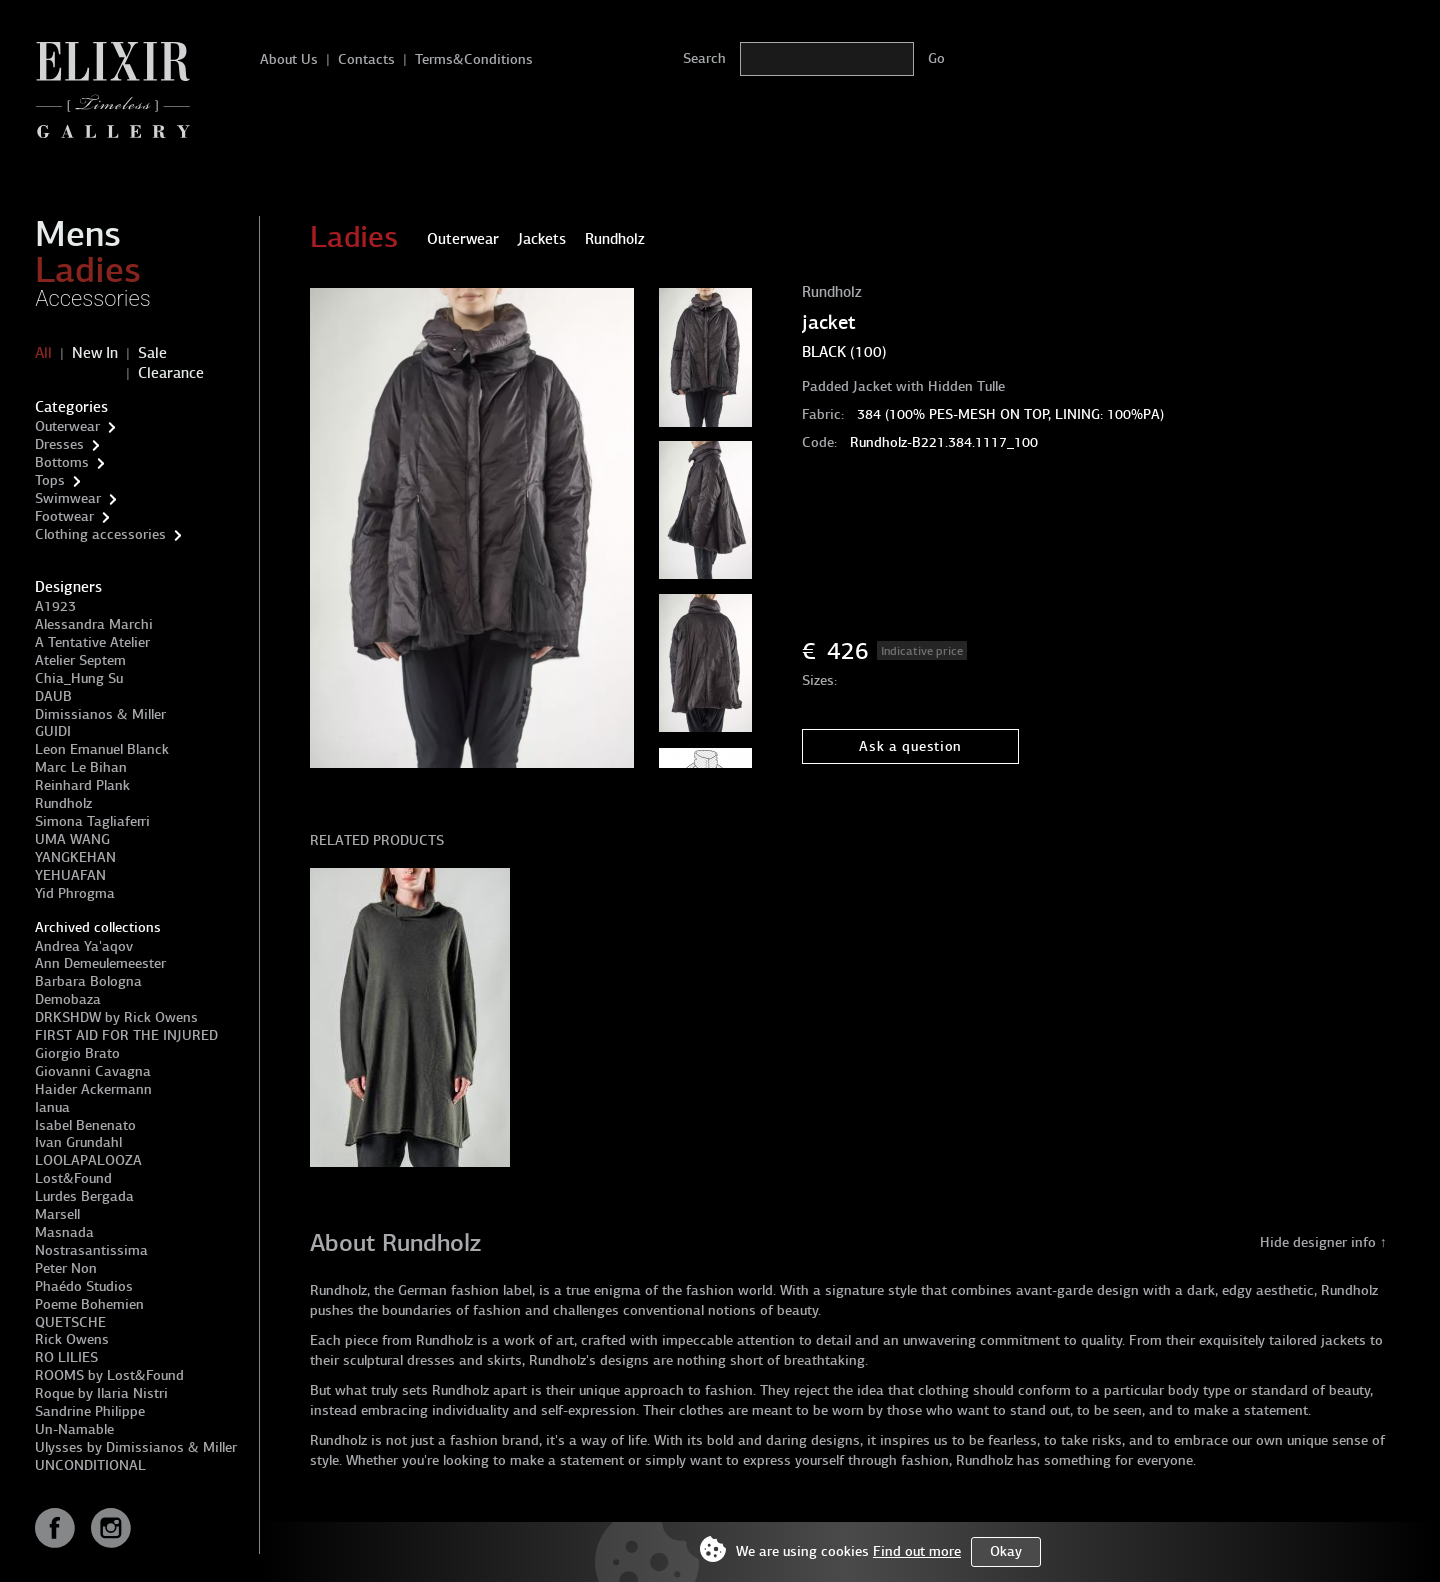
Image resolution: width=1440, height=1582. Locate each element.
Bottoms (62, 462)
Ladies (88, 270)
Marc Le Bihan (81, 767)
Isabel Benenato (85, 1125)
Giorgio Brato (77, 1053)
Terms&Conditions (474, 59)
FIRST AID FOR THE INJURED (126, 1035)
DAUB (53, 696)
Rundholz (63, 803)
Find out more (917, 1551)
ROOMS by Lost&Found (109, 1375)
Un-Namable (74, 1429)
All (43, 353)
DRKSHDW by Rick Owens (116, 1017)
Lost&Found (73, 1178)
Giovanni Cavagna (93, 1071)
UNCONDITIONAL (90, 1465)
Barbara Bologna (88, 981)
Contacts (366, 59)
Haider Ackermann (93, 1089)
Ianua (52, 1107)
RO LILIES (66, 1357)
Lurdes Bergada (84, 1196)
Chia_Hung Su (79, 678)
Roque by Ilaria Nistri (101, 1393)
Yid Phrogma (75, 893)
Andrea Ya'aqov (84, 946)
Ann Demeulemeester (100, 963)
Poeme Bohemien (89, 1304)
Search (704, 58)
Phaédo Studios (84, 1286)
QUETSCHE (70, 1322)
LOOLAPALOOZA (88, 1160)
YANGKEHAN (75, 857)
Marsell (57, 1214)
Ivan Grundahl (78, 1142)
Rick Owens (72, 1339)
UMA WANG (72, 839)
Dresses (59, 444)
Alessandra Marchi (94, 624)
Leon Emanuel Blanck (102, 749)
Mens (78, 234)
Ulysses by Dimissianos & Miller (136, 1447)
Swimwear (68, 498)
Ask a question (910, 746)
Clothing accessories (100, 534)
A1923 (55, 606)
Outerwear (67, 426)
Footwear (64, 516)
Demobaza (68, 999)
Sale (152, 353)
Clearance (171, 373)
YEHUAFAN (70, 875)
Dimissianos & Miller (100, 714)
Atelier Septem (80, 660)
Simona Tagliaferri (92, 821)
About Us (289, 59)
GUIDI (53, 731)
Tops (50, 480)
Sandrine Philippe (90, 1411)
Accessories (93, 298)
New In (95, 353)
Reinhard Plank (82, 785)
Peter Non (66, 1268)
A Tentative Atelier (92, 642)
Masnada (64, 1232)
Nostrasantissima (91, 1250)
